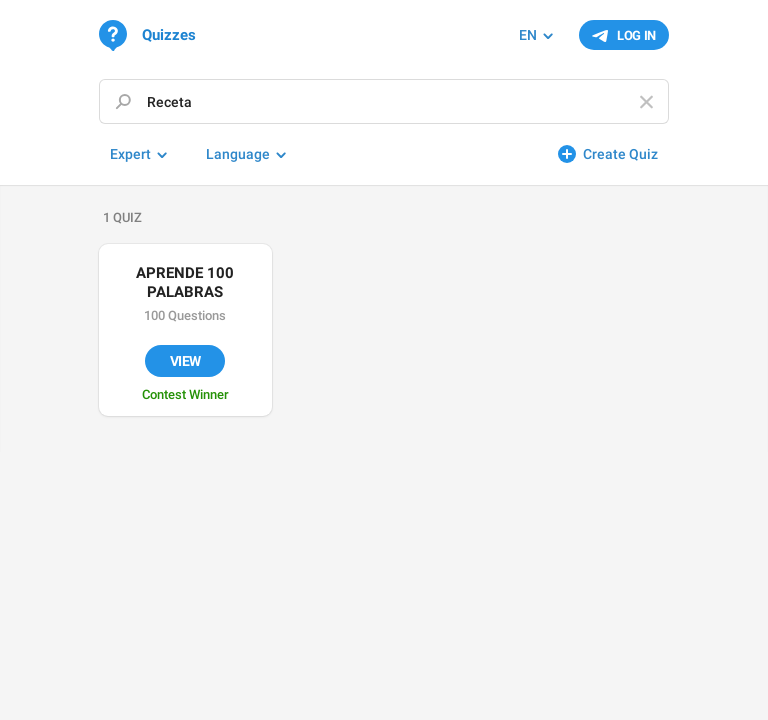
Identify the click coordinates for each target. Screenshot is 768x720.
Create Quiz (620, 154)
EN (528, 35)
